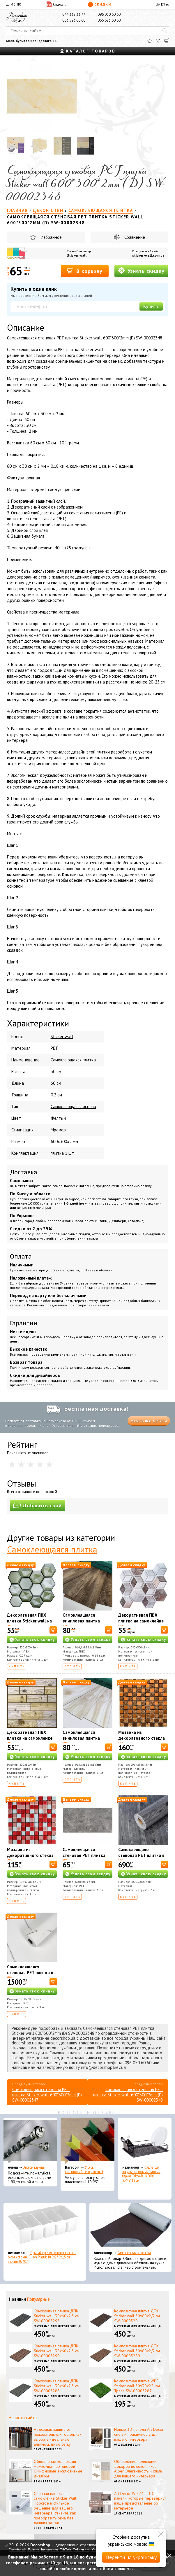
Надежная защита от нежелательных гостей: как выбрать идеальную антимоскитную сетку (57, 2437)
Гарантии (23, 1323)
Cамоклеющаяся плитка (73, 1060)
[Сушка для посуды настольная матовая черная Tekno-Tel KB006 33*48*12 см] (145, 2141)
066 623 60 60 (109, 20)
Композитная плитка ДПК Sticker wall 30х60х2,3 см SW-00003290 (56, 2350)
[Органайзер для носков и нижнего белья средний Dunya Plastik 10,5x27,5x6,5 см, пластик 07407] (44, 2226)
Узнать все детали (149, 1421)
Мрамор (58, 1130)
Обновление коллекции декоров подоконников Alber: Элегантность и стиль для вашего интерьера (138, 2469)
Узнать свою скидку (35, 1639)
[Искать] (164, 30)
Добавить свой (37, 1505)
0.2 (53, 1095)
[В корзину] (53, 1630)
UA (158, 4)
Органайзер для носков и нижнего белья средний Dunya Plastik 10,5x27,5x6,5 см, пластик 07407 (42, 2257)
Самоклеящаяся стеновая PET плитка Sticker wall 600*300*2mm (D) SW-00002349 (128, 2095)
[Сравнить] (158, 40)
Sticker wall (76, 255)
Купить (151, 306)
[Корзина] (166, 40)
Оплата (21, 1256)
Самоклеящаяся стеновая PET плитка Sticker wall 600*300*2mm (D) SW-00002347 (47, 2095)
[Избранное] (149, 40)
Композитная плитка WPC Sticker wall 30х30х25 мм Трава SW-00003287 (137, 2385)
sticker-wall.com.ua (148, 255)
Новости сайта (23, 2417)
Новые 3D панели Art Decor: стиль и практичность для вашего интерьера (139, 2434)
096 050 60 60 (109, 14)
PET (54, 1048)
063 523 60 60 (73, 20)
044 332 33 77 (73, 14)
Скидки (99, 4)
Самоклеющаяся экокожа (134, 2252)
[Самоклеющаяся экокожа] (130, 2226)
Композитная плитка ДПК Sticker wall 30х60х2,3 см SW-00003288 (56, 2385)
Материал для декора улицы (58, 2326)
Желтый (58, 1118)
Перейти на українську (131, 2557)
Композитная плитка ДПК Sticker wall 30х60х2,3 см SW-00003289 (137, 2350)
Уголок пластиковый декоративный (84, 2169)
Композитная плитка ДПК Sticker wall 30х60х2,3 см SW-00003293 (56, 2315)
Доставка (23, 1172)
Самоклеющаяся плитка (52, 1549)
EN (163, 4)
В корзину (84, 270)
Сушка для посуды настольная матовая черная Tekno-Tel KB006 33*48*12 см (141, 2174)
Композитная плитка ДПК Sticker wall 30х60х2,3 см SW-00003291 (137, 2315)
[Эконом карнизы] (30, 2141)
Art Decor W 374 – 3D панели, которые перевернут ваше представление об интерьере (140, 2501)
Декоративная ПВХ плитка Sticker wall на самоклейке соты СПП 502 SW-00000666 (29, 1623)
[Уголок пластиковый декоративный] (87, 2141)
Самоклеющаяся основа (73, 1106)
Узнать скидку (141, 270)
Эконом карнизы (34, 2167)
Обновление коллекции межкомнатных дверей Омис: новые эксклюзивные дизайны (58, 2469)
